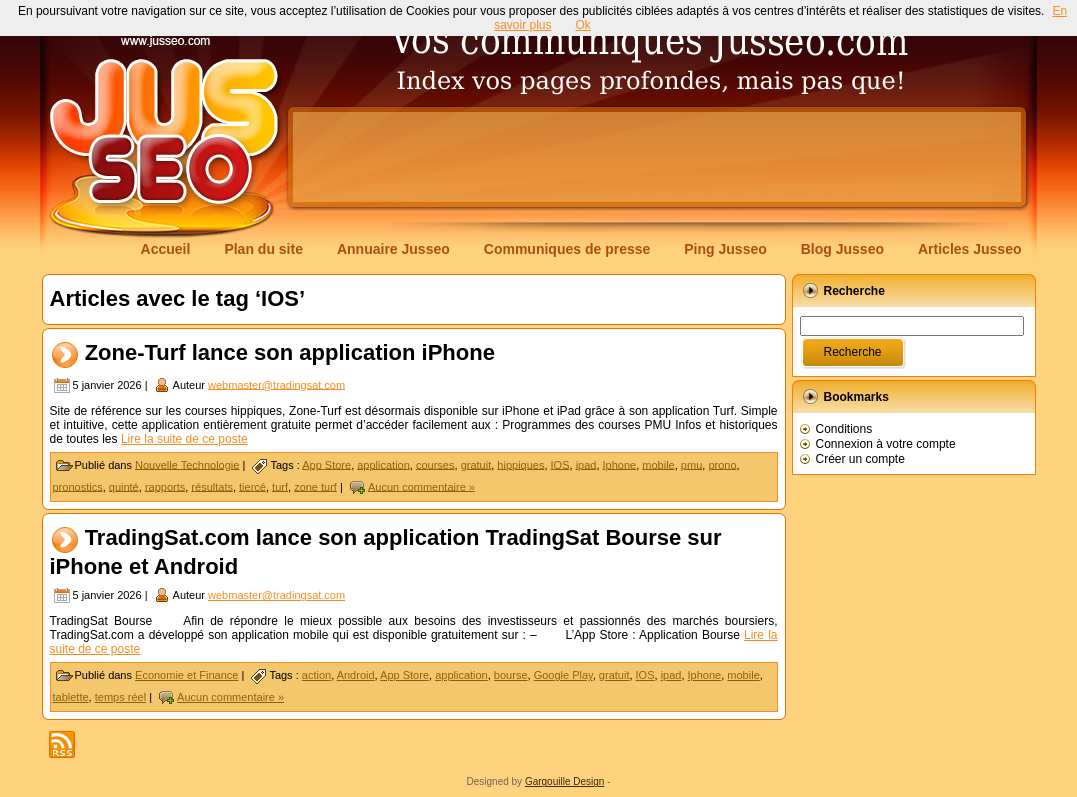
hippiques (520, 464)
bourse (511, 675)
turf (280, 486)
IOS (560, 464)
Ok (583, 25)
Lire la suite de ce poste (184, 439)
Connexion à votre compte (886, 444)
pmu (691, 464)
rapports (165, 486)
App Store (326, 464)
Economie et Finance (186, 675)
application (383, 464)
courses (435, 464)
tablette (71, 697)
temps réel (120, 697)
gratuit (476, 464)
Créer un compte (860, 459)
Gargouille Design (565, 781)
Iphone (620, 464)
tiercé (252, 486)
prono (722, 464)
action (316, 675)
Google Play (563, 675)
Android (356, 675)
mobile (658, 464)
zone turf (315, 486)
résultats (212, 486)
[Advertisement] (657, 157)
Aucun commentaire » (421, 486)
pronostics (78, 486)
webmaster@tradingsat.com (276, 384)
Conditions (844, 429)
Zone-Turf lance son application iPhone (290, 352)
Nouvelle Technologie (187, 464)
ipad (586, 464)
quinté (124, 486)
